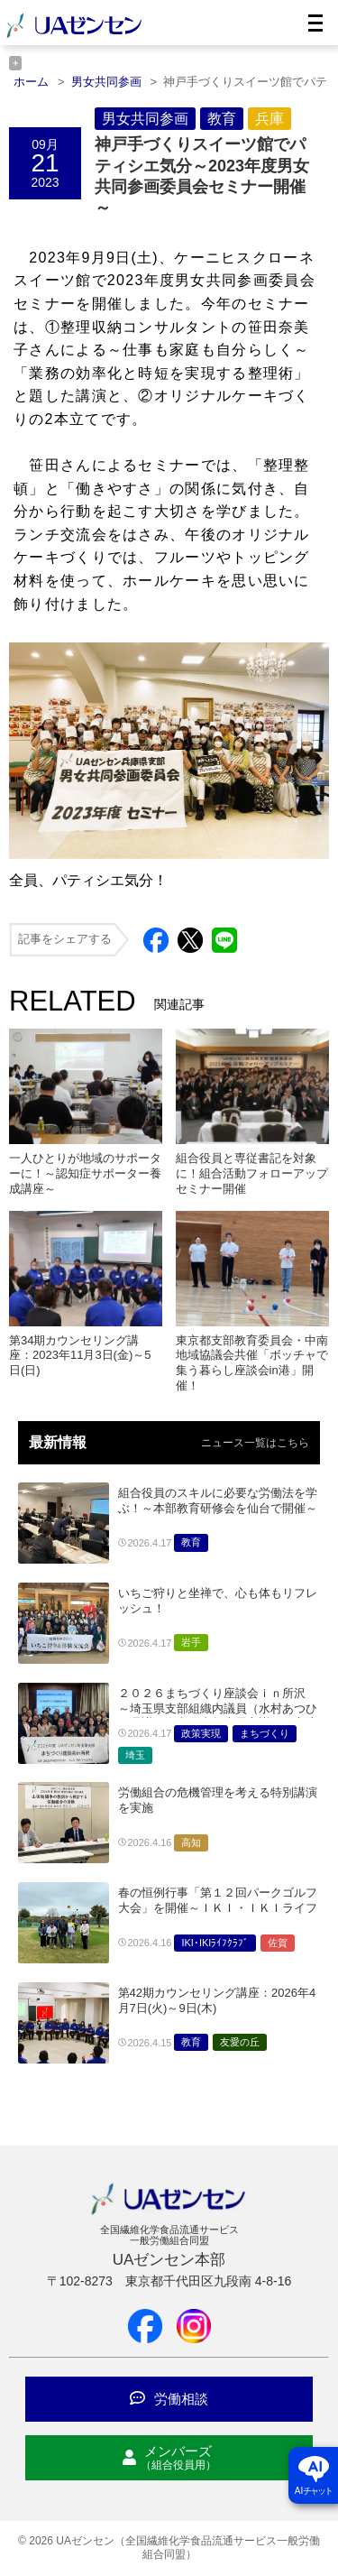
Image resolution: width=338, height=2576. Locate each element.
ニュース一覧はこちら (255, 1442)
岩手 (191, 1642)
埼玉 (135, 1755)
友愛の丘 (240, 2041)
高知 (191, 1842)
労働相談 (168, 2398)
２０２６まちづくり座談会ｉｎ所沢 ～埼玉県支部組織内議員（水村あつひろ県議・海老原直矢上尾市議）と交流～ (217, 1716)
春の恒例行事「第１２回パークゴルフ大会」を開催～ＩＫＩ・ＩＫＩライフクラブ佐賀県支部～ (217, 1908)
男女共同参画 (145, 118)
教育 (221, 118)
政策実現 (201, 1733)
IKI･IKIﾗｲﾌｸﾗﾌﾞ (215, 1942)
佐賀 (278, 1942)
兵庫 (269, 118)
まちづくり (264, 1733)
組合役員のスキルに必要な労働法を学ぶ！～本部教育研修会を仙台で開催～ (217, 1500)
